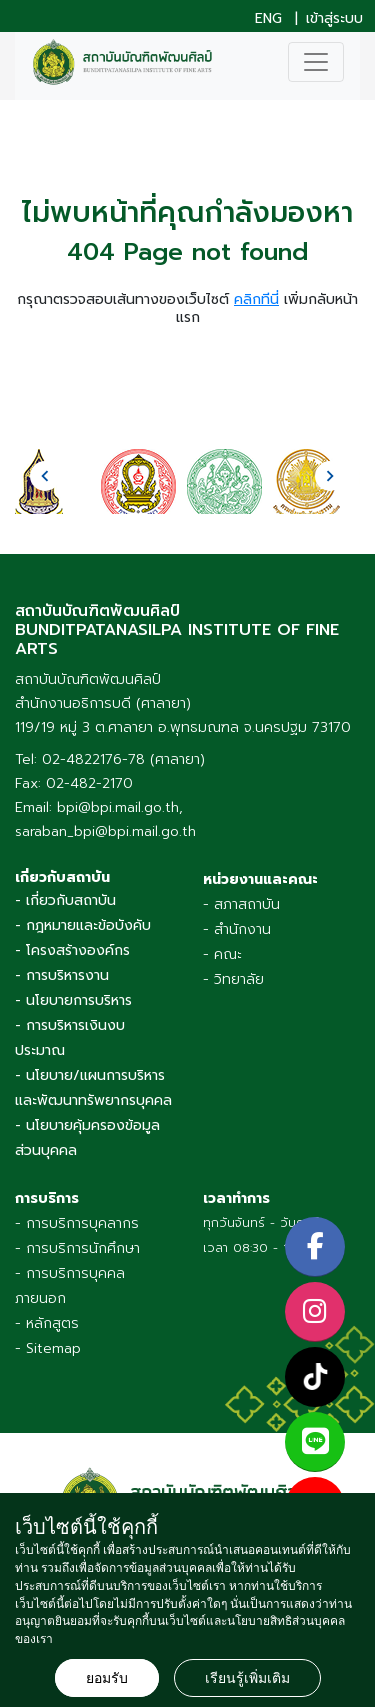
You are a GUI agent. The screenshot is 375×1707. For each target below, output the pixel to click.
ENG (268, 19)
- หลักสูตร (47, 1323)
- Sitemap (48, 1348)
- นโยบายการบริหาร (73, 1000)
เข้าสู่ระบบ (334, 19)
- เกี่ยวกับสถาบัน (65, 900)
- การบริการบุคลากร (77, 1223)
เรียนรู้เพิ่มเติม (247, 1678)
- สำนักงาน (237, 929)
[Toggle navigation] (316, 62)
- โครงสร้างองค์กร (72, 950)
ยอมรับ (107, 1678)
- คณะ (222, 954)
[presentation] (45, 476)
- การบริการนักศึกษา (77, 1248)
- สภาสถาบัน (241, 904)
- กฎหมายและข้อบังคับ (83, 925)
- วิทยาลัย (233, 979)
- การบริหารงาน (62, 975)
